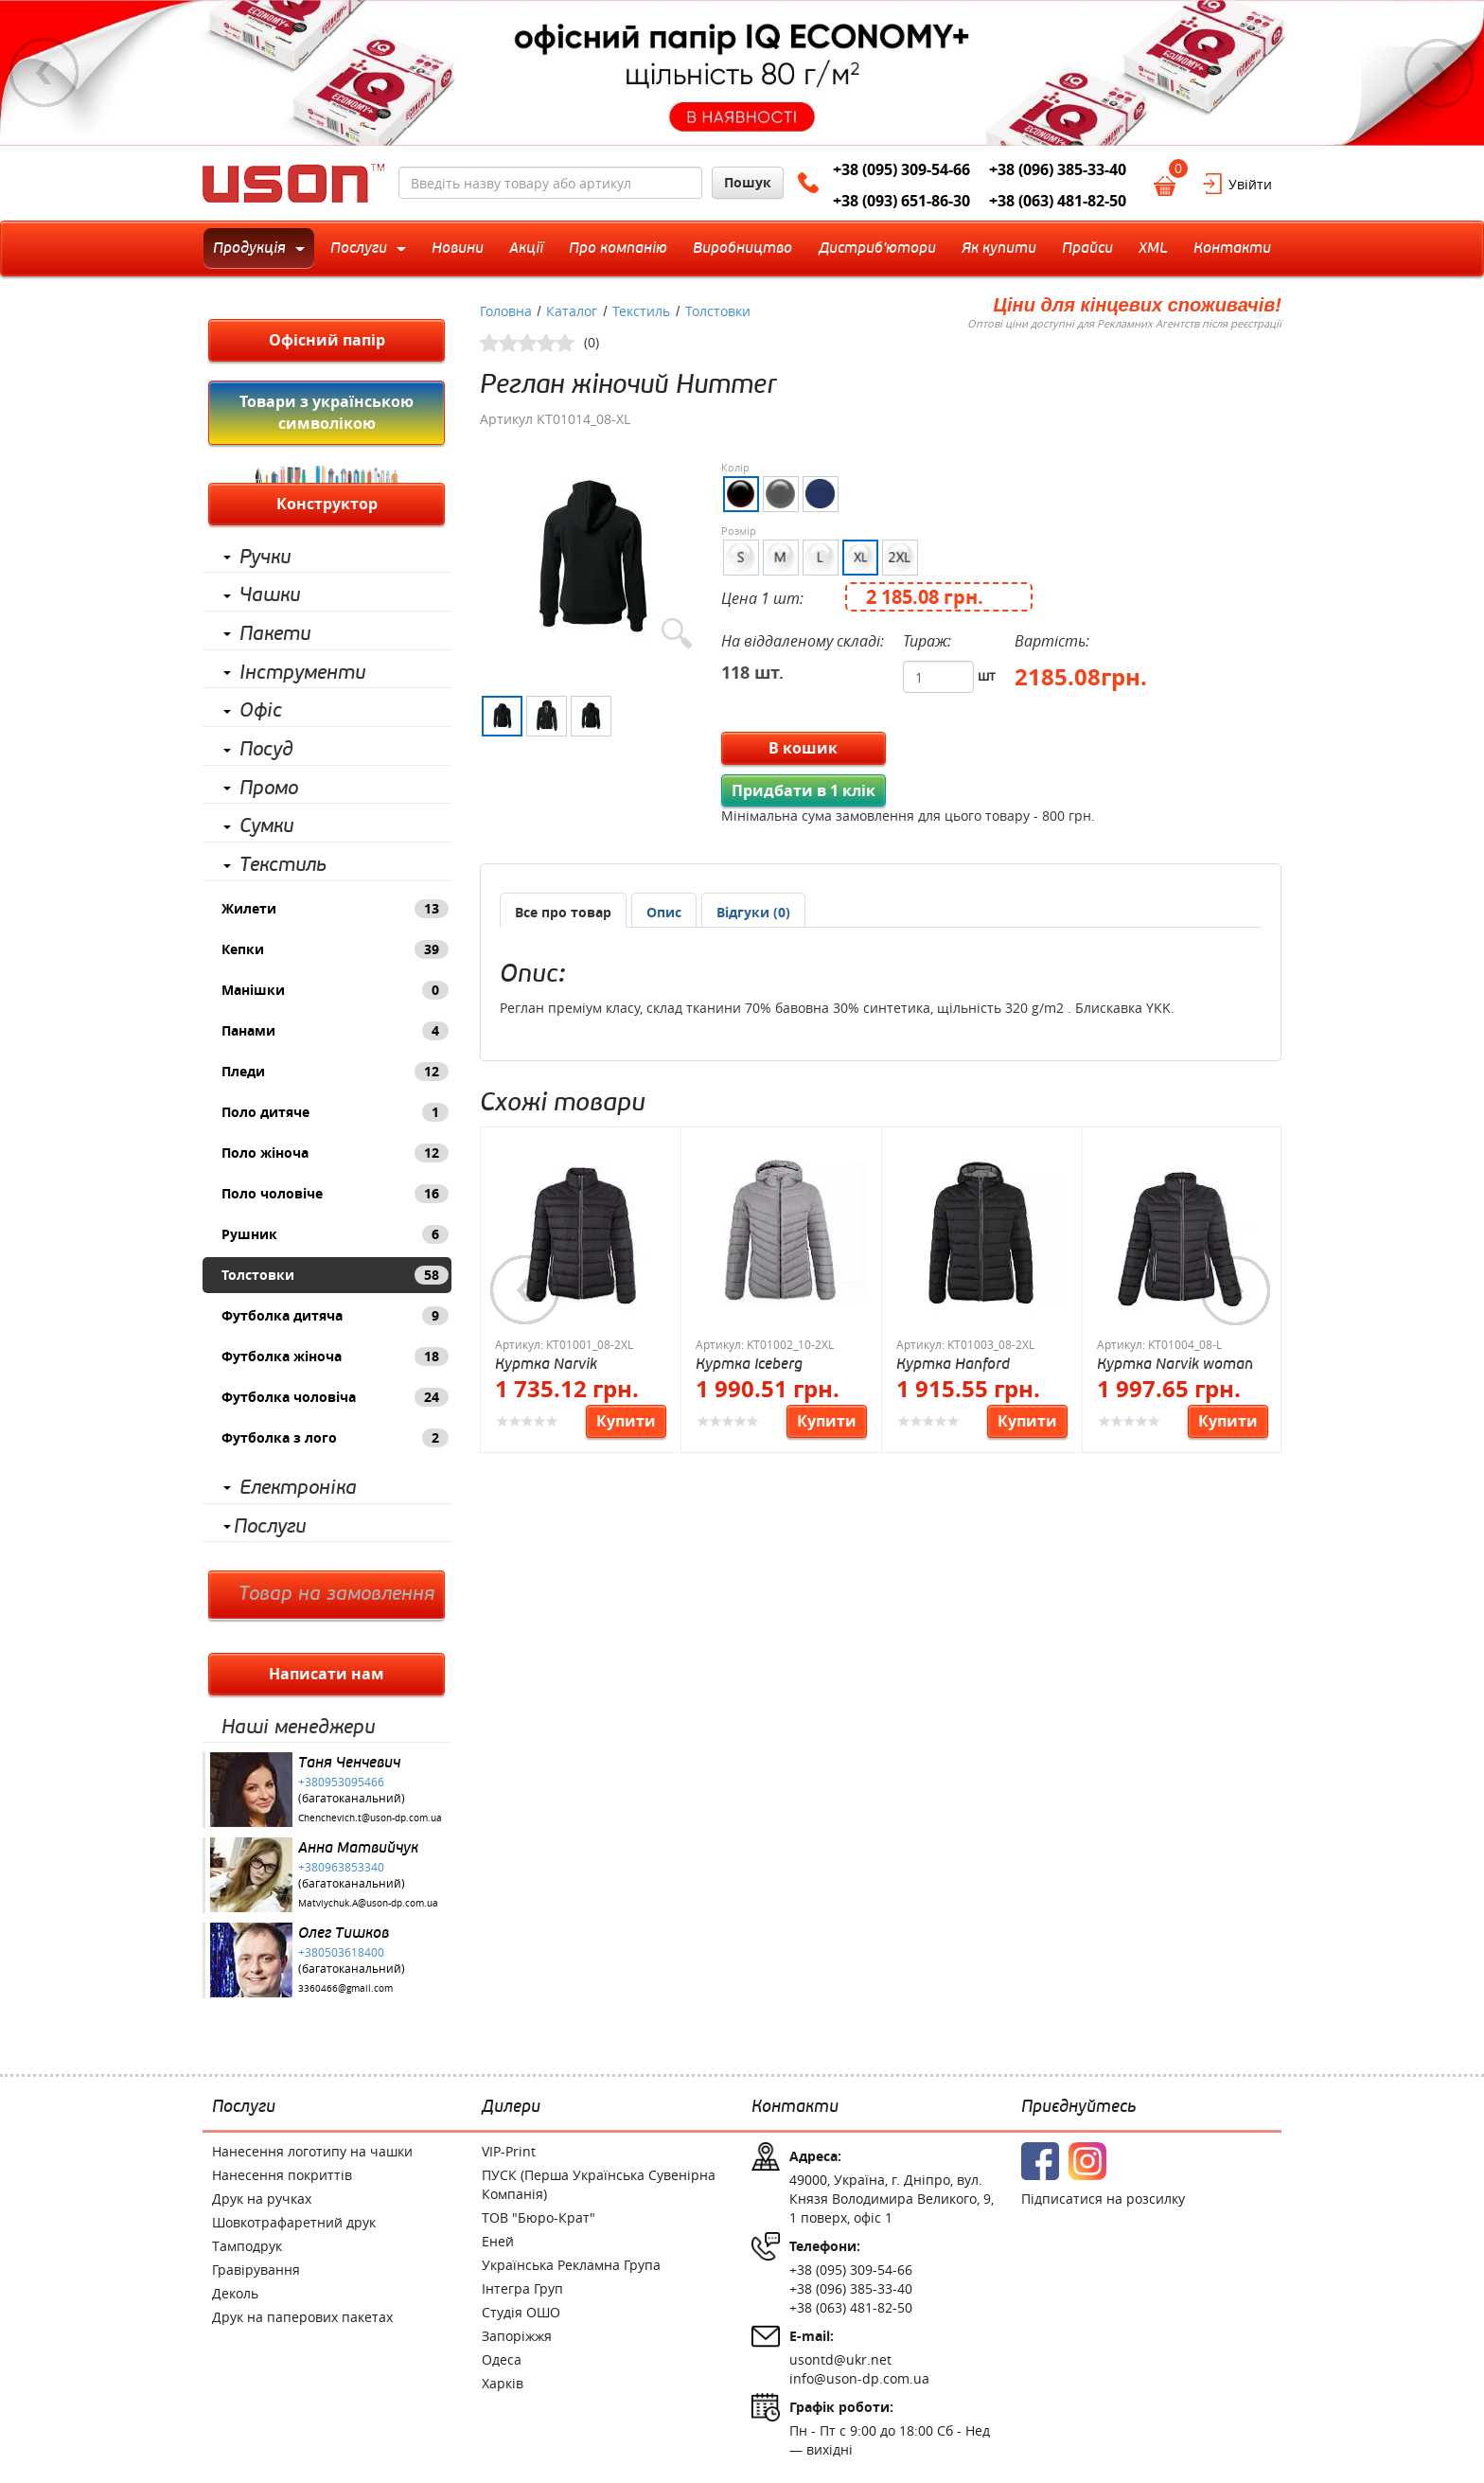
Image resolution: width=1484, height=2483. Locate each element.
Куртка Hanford (953, 1364)
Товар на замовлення (336, 1594)
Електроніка (298, 1488)
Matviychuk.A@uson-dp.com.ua (368, 1903)
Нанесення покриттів (282, 2175)
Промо (268, 788)
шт (987, 675)
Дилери (511, 2107)
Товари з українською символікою (326, 412)
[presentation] (663, 912)
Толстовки (335, 1275)
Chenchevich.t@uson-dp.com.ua (370, 1818)
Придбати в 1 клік (803, 790)
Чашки (269, 595)
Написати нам (326, 1673)
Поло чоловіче (335, 1193)
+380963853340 (341, 1866)
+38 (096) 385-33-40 (1057, 169)
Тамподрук (247, 2246)
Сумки (266, 826)
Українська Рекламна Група (571, 2265)
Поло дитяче (335, 1112)
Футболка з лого (335, 1437)
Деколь (235, 2293)
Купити (626, 1420)
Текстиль (283, 865)
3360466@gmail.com (345, 1988)
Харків (502, 2383)
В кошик (803, 747)
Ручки (265, 557)
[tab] (563, 910)
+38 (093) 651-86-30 (901, 200)
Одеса (501, 2359)
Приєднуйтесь (1078, 2107)
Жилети (335, 908)
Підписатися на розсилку (1103, 2199)
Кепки (335, 949)
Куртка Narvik (546, 1364)
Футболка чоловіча (335, 1397)
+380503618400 (341, 1952)
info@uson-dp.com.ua (859, 2378)
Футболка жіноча (335, 1356)
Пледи (335, 1071)
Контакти (795, 2107)
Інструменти (302, 673)
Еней (498, 2241)
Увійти (1250, 184)
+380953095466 (341, 1781)
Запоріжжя (517, 2336)
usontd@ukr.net (840, 2359)
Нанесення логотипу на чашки (312, 2151)
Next (1439, 73)
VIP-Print (509, 2151)
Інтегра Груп (522, 2288)
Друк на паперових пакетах (302, 2317)
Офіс (260, 711)
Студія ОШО (521, 2312)
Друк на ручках (261, 2199)
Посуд (266, 749)
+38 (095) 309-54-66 (901, 169)
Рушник (335, 1234)
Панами (335, 1030)
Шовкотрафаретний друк (294, 2222)
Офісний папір (327, 339)
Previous (44, 73)
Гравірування (256, 2270)
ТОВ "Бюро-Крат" (538, 2217)
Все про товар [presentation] (563, 912)
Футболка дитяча (335, 1315)
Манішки (335, 990)
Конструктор (327, 503)
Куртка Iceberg (749, 1364)
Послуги (270, 1527)
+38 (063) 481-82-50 (1057, 200)
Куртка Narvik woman (1175, 1364)
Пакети (274, 634)
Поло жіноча (335, 1153)
